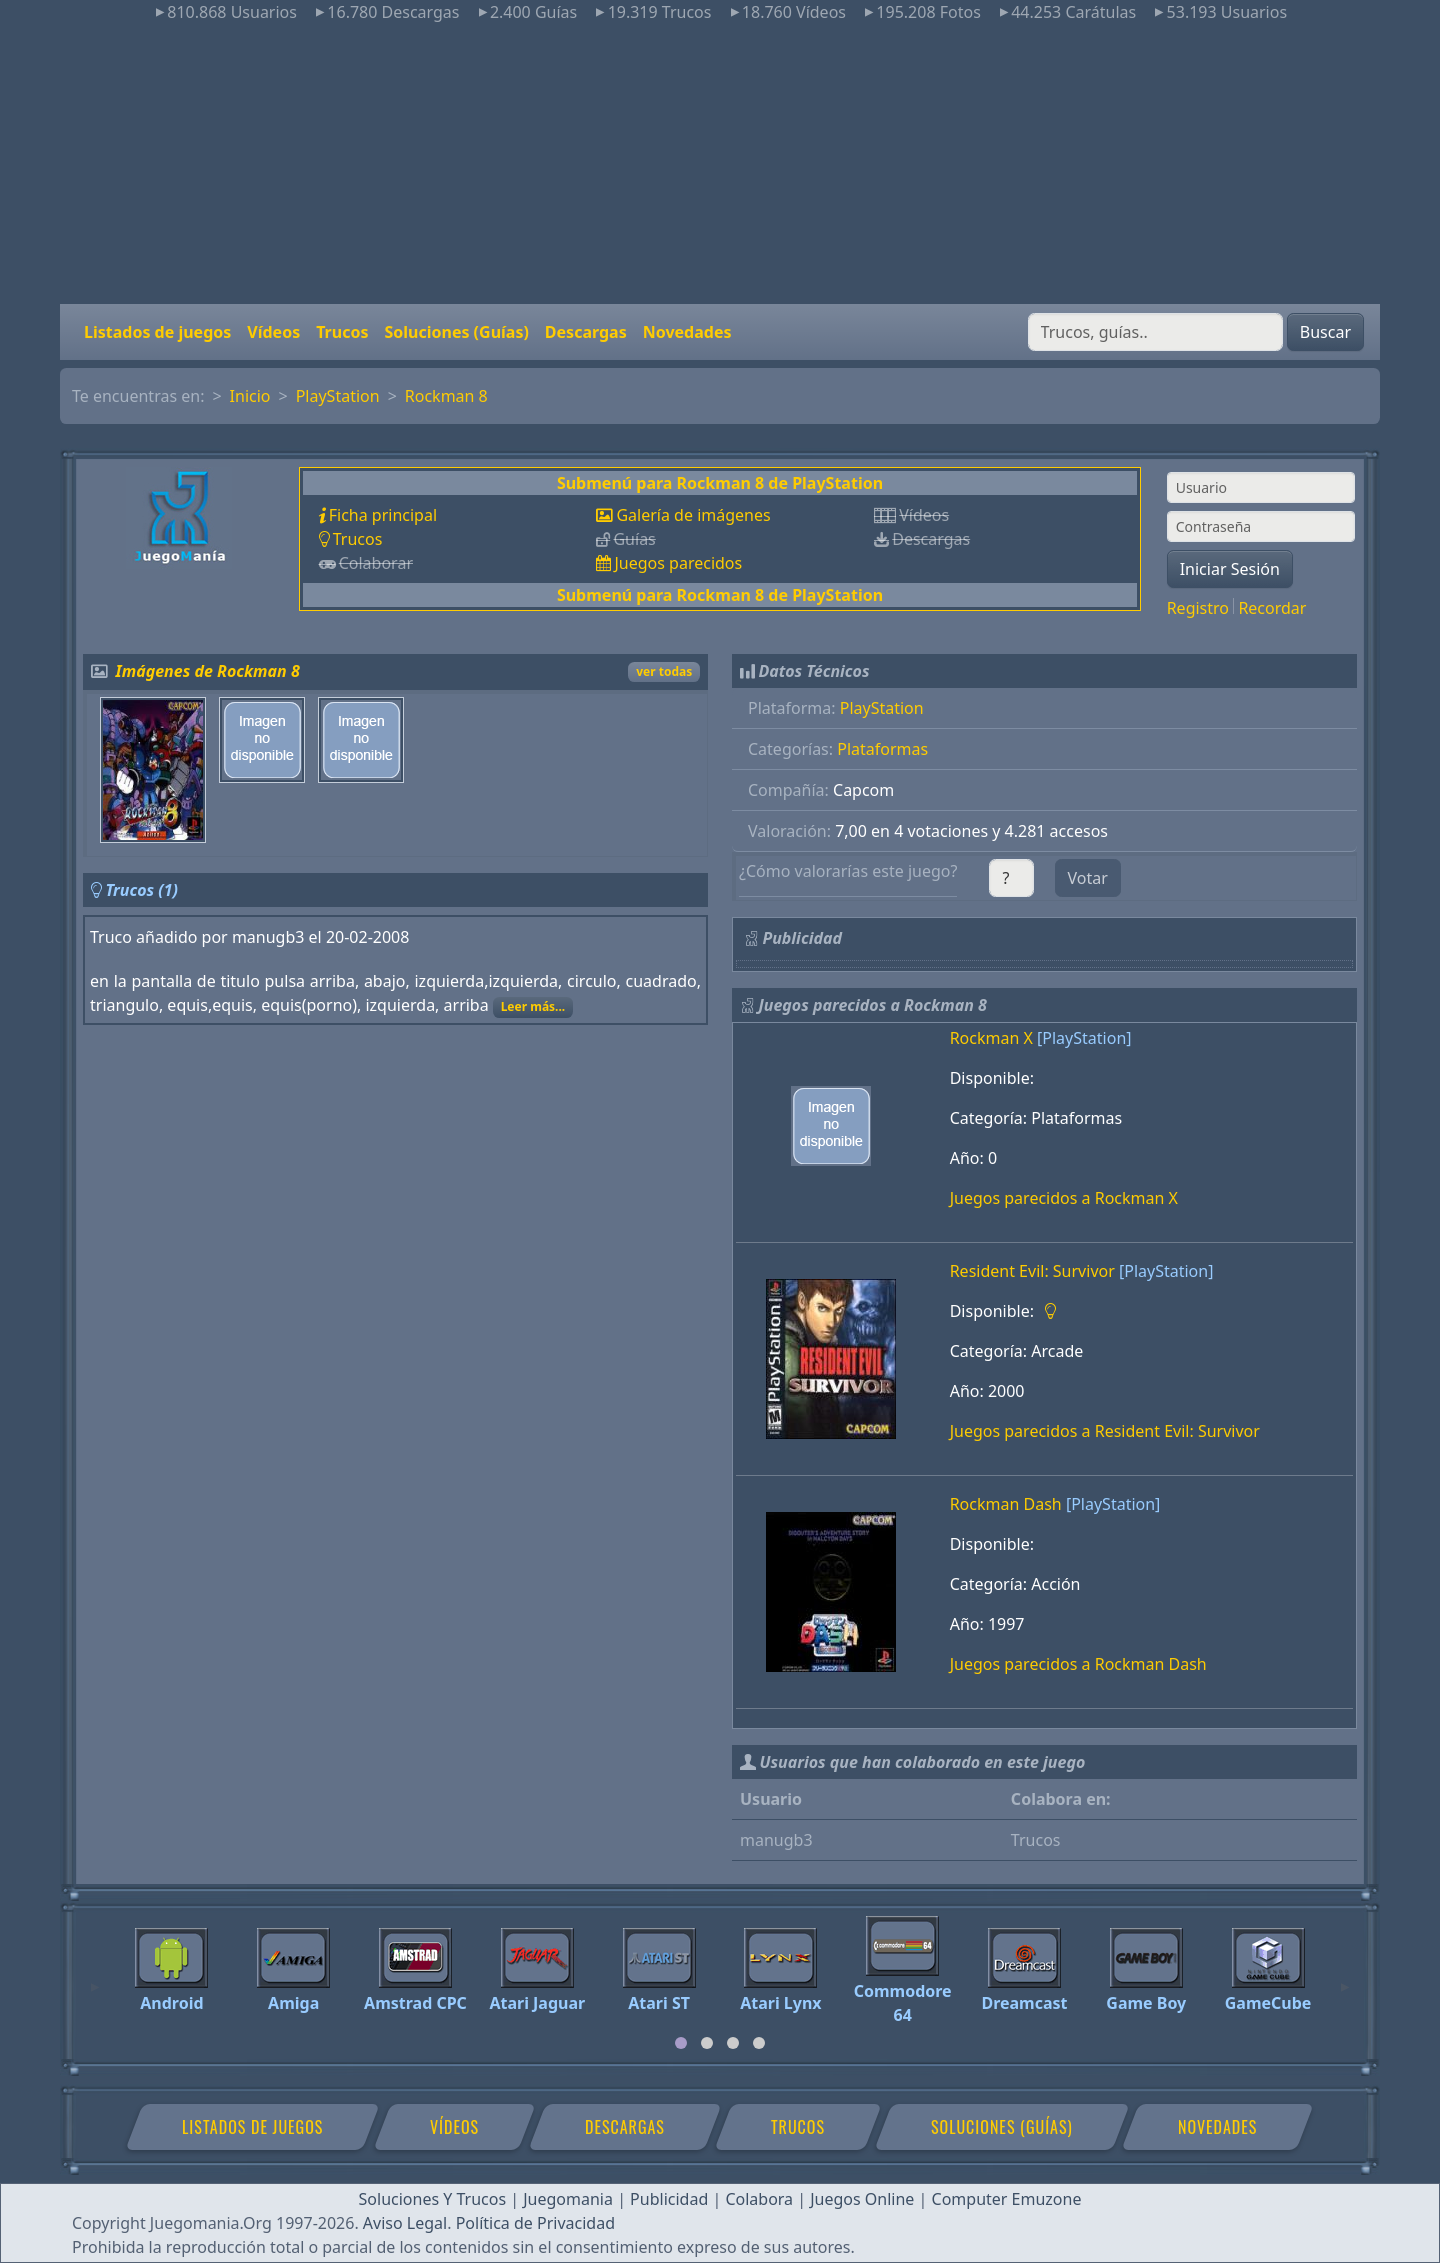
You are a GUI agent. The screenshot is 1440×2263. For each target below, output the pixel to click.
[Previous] (95, 1978)
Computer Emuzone (1007, 2199)
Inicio (250, 396)
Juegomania (568, 2199)
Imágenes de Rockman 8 (208, 671)
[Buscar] (1155, 332)
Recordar (1272, 608)
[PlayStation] (1084, 1038)
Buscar (1325, 332)
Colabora (759, 2199)
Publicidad (669, 2199)
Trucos (342, 332)
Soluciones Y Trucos (433, 2199)
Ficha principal (383, 515)
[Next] (1345, 1978)
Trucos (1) (141, 890)
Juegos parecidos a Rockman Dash (1078, 1664)
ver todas (664, 671)
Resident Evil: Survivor (1032, 1271)
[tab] (681, 2043)
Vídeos (273, 332)
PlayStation (338, 396)
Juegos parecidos (678, 563)
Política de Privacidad (535, 2223)
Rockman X (991, 1038)
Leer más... (533, 1006)
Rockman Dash (1006, 1504)
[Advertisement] (720, 164)
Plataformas (882, 749)
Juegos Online (862, 2199)
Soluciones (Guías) (456, 332)
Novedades (687, 332)
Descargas (586, 332)
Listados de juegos (157, 332)
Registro (1198, 608)
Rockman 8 (446, 396)
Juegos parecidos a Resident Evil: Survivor (1105, 1431)
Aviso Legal (405, 2223)
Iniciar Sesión (1230, 569)
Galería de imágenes (693, 515)
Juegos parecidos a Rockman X (1064, 1198)
